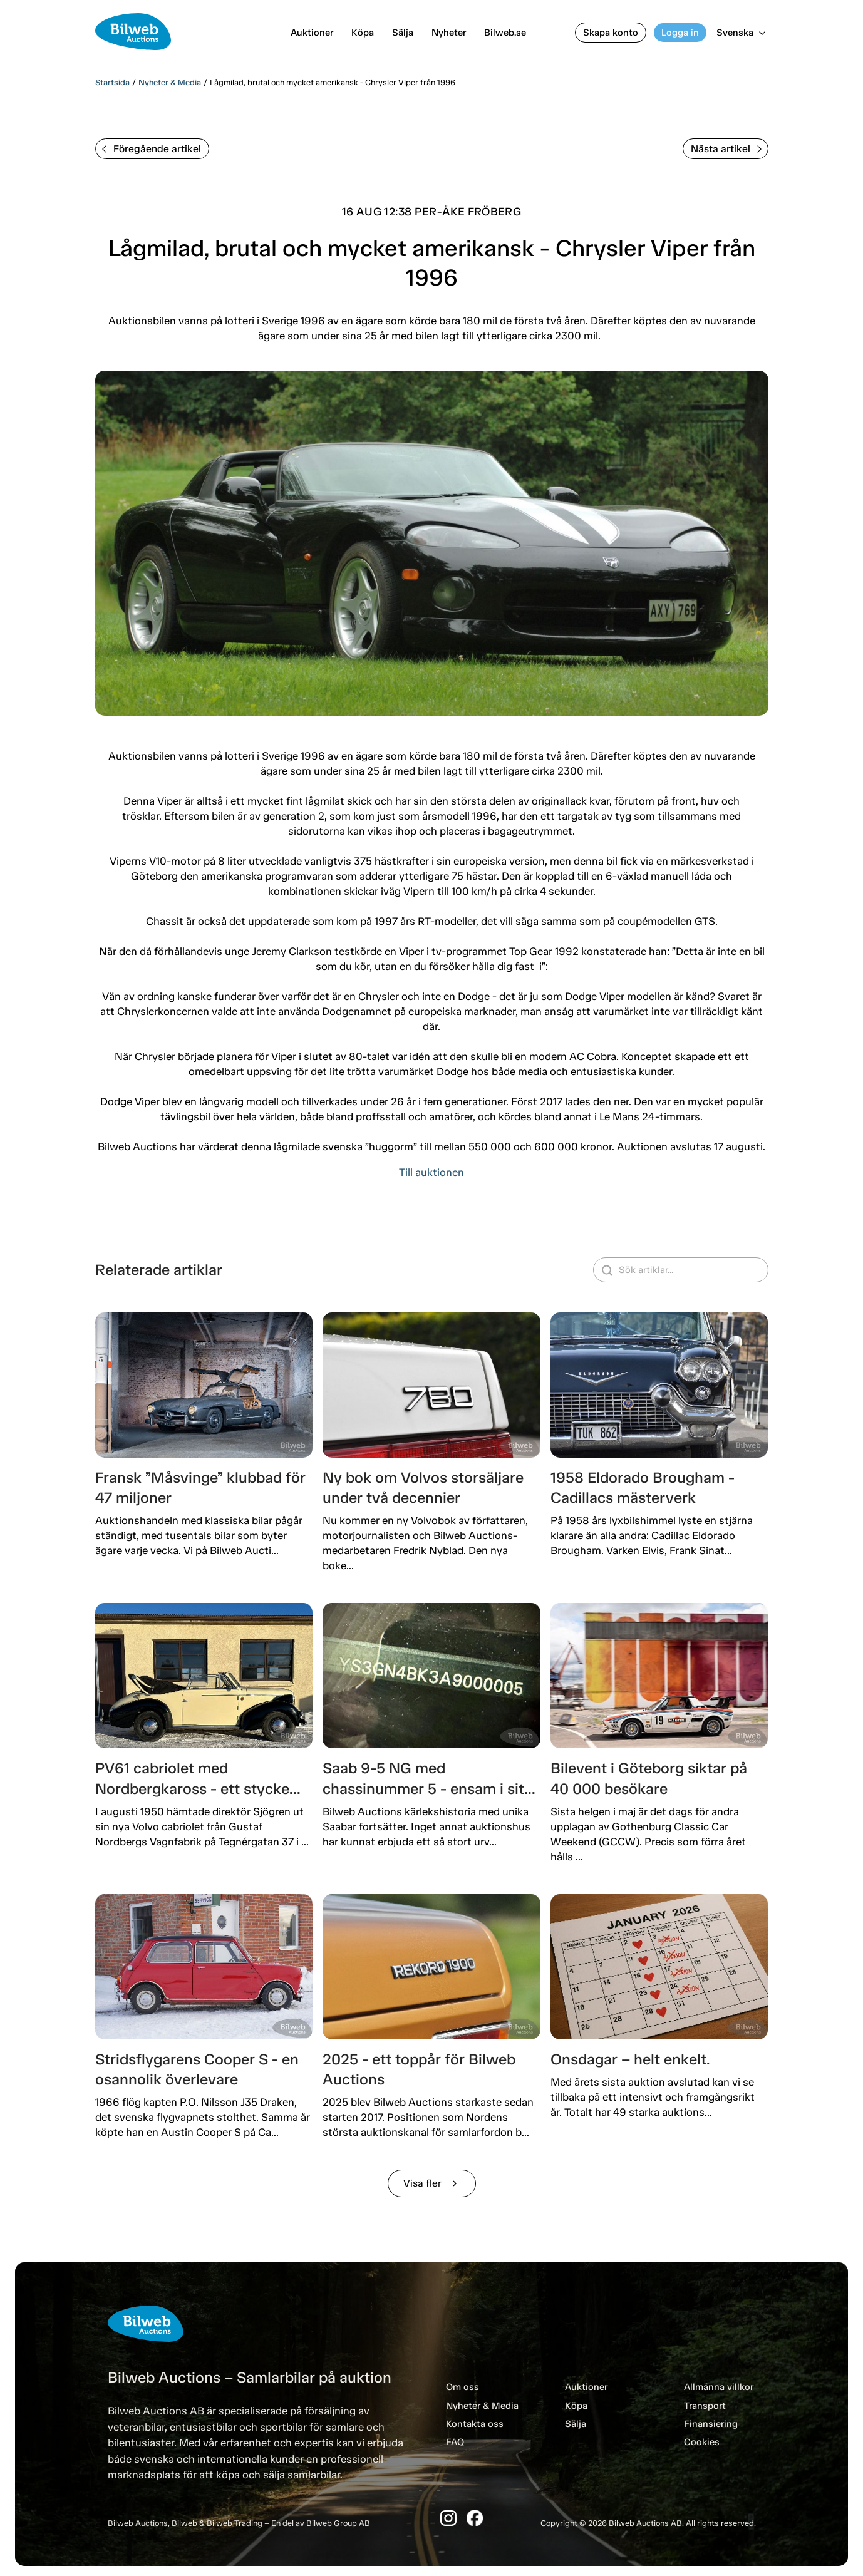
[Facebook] (475, 2518)
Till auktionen (431, 1172)
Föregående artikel (151, 149)
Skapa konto (610, 32)
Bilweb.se (505, 32)
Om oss (462, 2387)
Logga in (680, 32)
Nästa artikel (726, 149)
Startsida (112, 82)
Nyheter (449, 32)
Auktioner (312, 32)
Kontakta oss (475, 2423)
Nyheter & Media (169, 82)
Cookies (702, 2442)
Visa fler (431, 2183)
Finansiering (711, 2423)
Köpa (362, 32)
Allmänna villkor (718, 2387)
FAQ (455, 2442)
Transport (705, 2405)
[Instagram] (448, 2518)
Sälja (402, 32)
